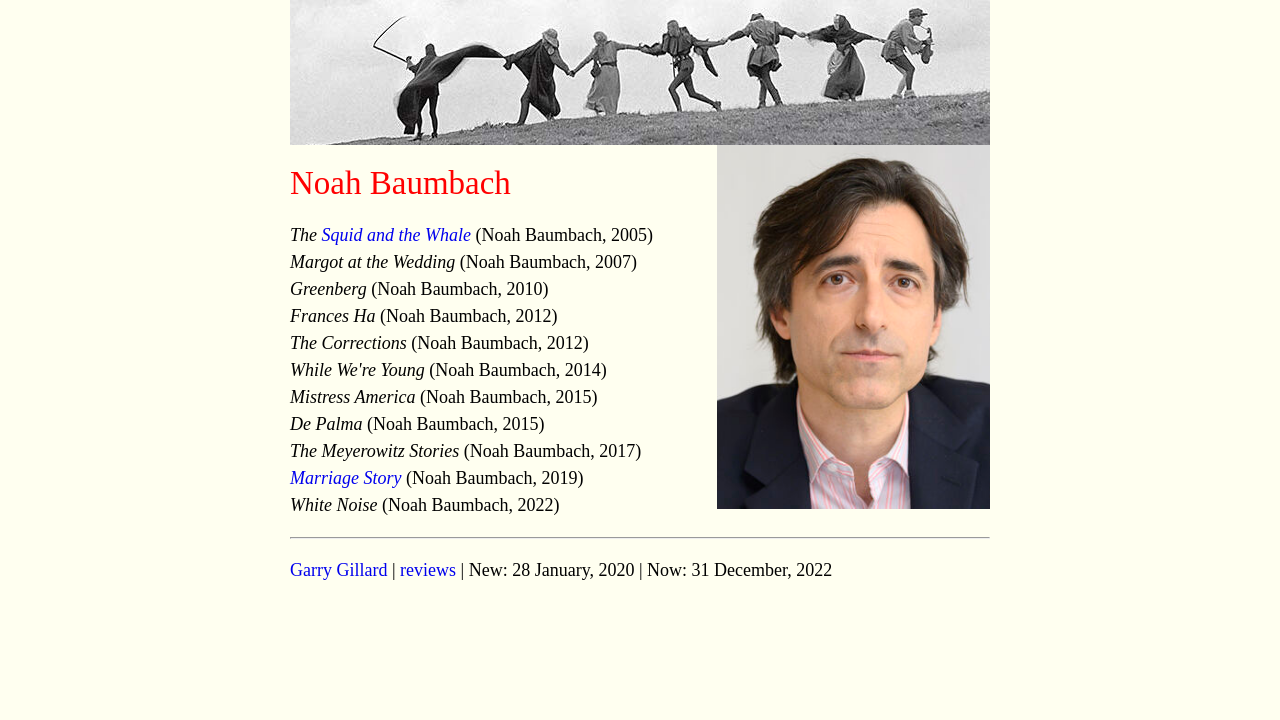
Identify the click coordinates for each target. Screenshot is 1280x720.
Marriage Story (346, 478)
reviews (428, 570)
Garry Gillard (338, 570)
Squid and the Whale (396, 235)
